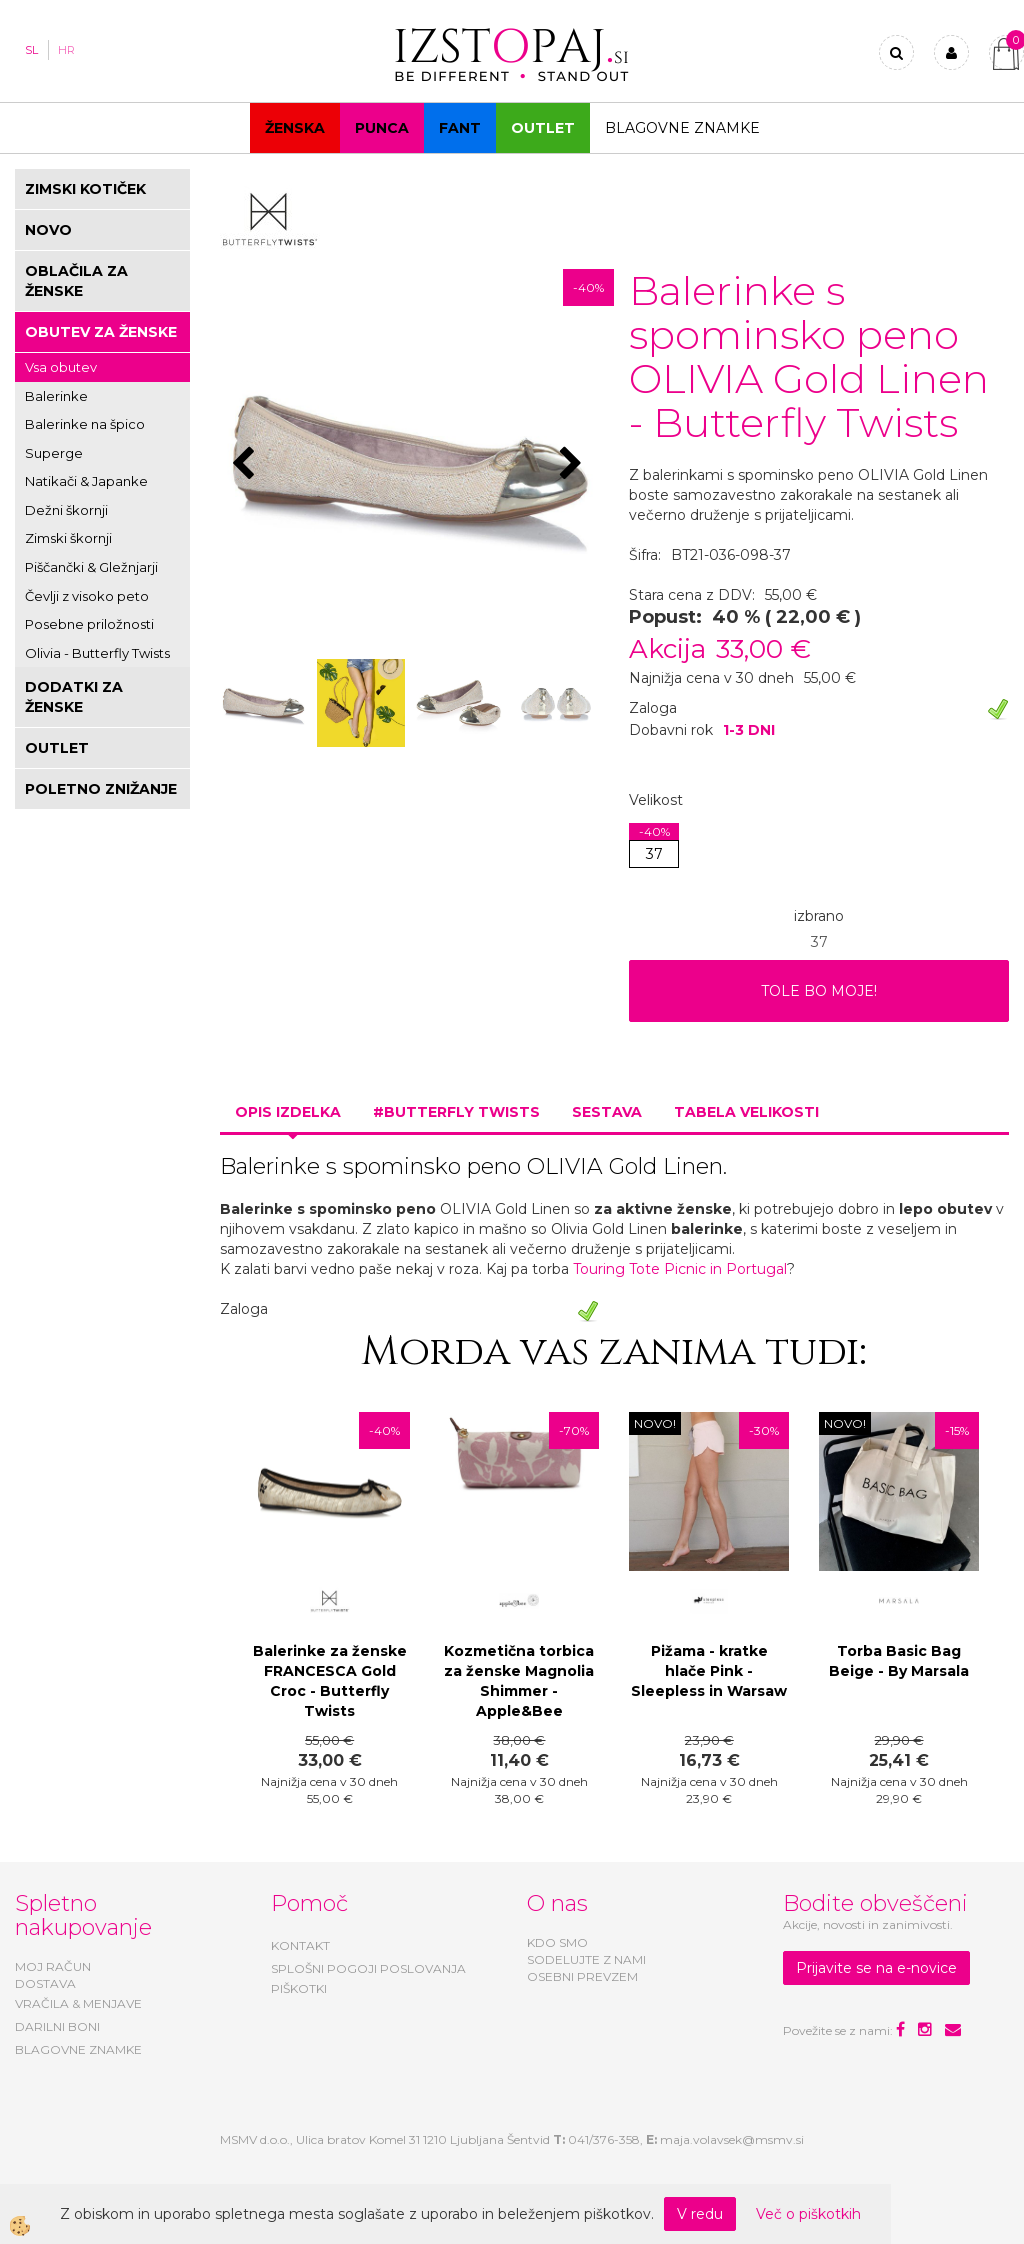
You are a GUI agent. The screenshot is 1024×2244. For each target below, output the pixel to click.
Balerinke (56, 396)
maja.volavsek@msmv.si (732, 2139)
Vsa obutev (61, 367)
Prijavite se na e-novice (876, 1968)
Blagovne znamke (682, 128)
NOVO (48, 230)
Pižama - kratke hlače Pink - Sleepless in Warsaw (709, 1671)
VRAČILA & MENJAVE (78, 2003)
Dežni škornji (66, 510)
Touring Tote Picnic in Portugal (680, 1269)
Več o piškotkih (808, 2214)
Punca (382, 128)
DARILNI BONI (57, 2026)
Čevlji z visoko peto (87, 596)
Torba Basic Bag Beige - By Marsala (899, 1661)
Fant (460, 128)
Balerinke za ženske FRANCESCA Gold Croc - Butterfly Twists (330, 1681)
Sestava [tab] (607, 1112)
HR (66, 50)
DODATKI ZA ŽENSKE (74, 697)
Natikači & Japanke (86, 481)
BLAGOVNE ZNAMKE (78, 2049)
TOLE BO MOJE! (819, 991)
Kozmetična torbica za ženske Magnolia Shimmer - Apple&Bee (519, 1681)
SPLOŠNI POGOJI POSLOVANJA (368, 1968)
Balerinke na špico (85, 424)
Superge (54, 453)
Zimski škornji (68, 538)
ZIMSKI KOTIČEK (85, 189)
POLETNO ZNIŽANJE (101, 789)
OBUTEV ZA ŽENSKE (101, 332)
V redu (700, 2214)
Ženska (295, 128)
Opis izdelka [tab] (288, 1112)
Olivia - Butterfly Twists (97, 653)
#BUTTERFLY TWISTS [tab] (456, 1112)
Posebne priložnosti (89, 624)
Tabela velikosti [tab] (746, 1112)
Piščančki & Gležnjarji (91, 567)
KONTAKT (300, 1945)
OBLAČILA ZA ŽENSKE (76, 281)
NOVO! (655, 1423)
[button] (573, 465)
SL (31, 50)
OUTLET (543, 128)
